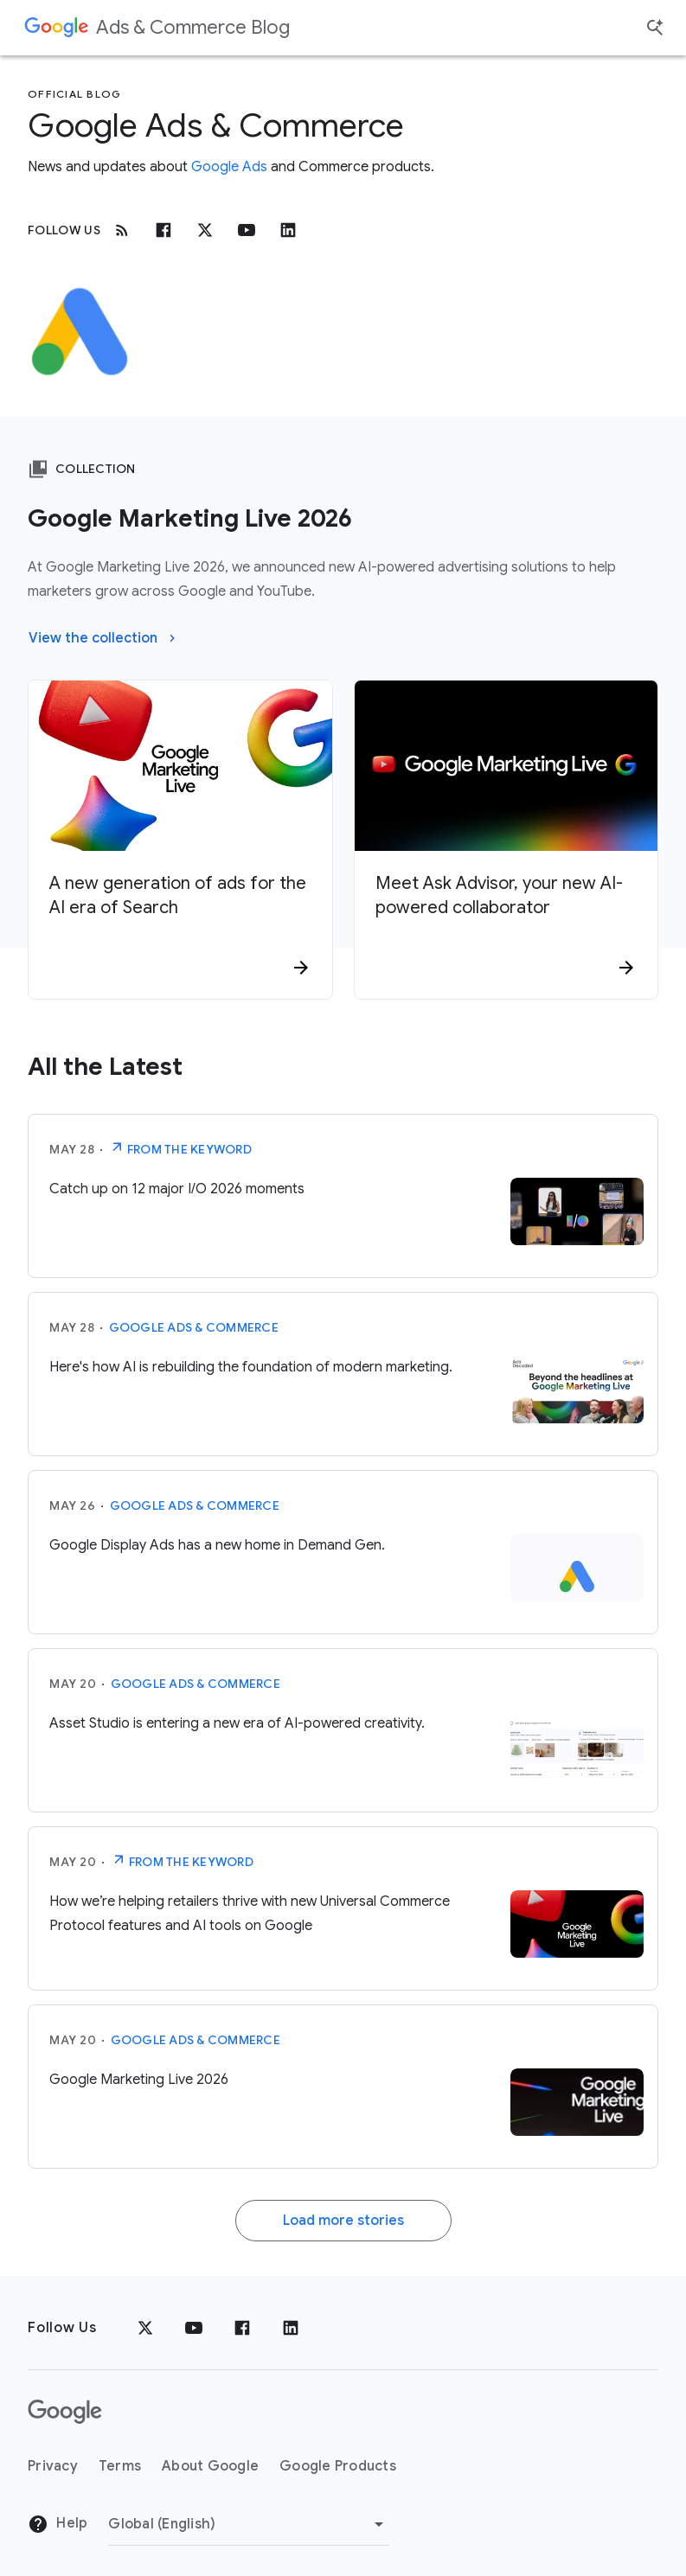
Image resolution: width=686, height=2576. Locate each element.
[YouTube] (194, 2328)
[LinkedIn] (290, 2328)
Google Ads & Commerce (194, 1327)
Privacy (53, 2466)
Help (57, 2524)
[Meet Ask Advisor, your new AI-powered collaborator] (506, 921)
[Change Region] (248, 2524)
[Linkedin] (288, 230)
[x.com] (205, 230)
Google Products (337, 2466)
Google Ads (229, 167)
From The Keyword (180, 1147)
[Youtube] (246, 230)
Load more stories (343, 2220)
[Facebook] (163, 230)
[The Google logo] (65, 2411)
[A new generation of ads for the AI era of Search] (180, 921)
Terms (120, 2466)
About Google (210, 2466)
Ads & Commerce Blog (193, 27)
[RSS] (122, 230)
